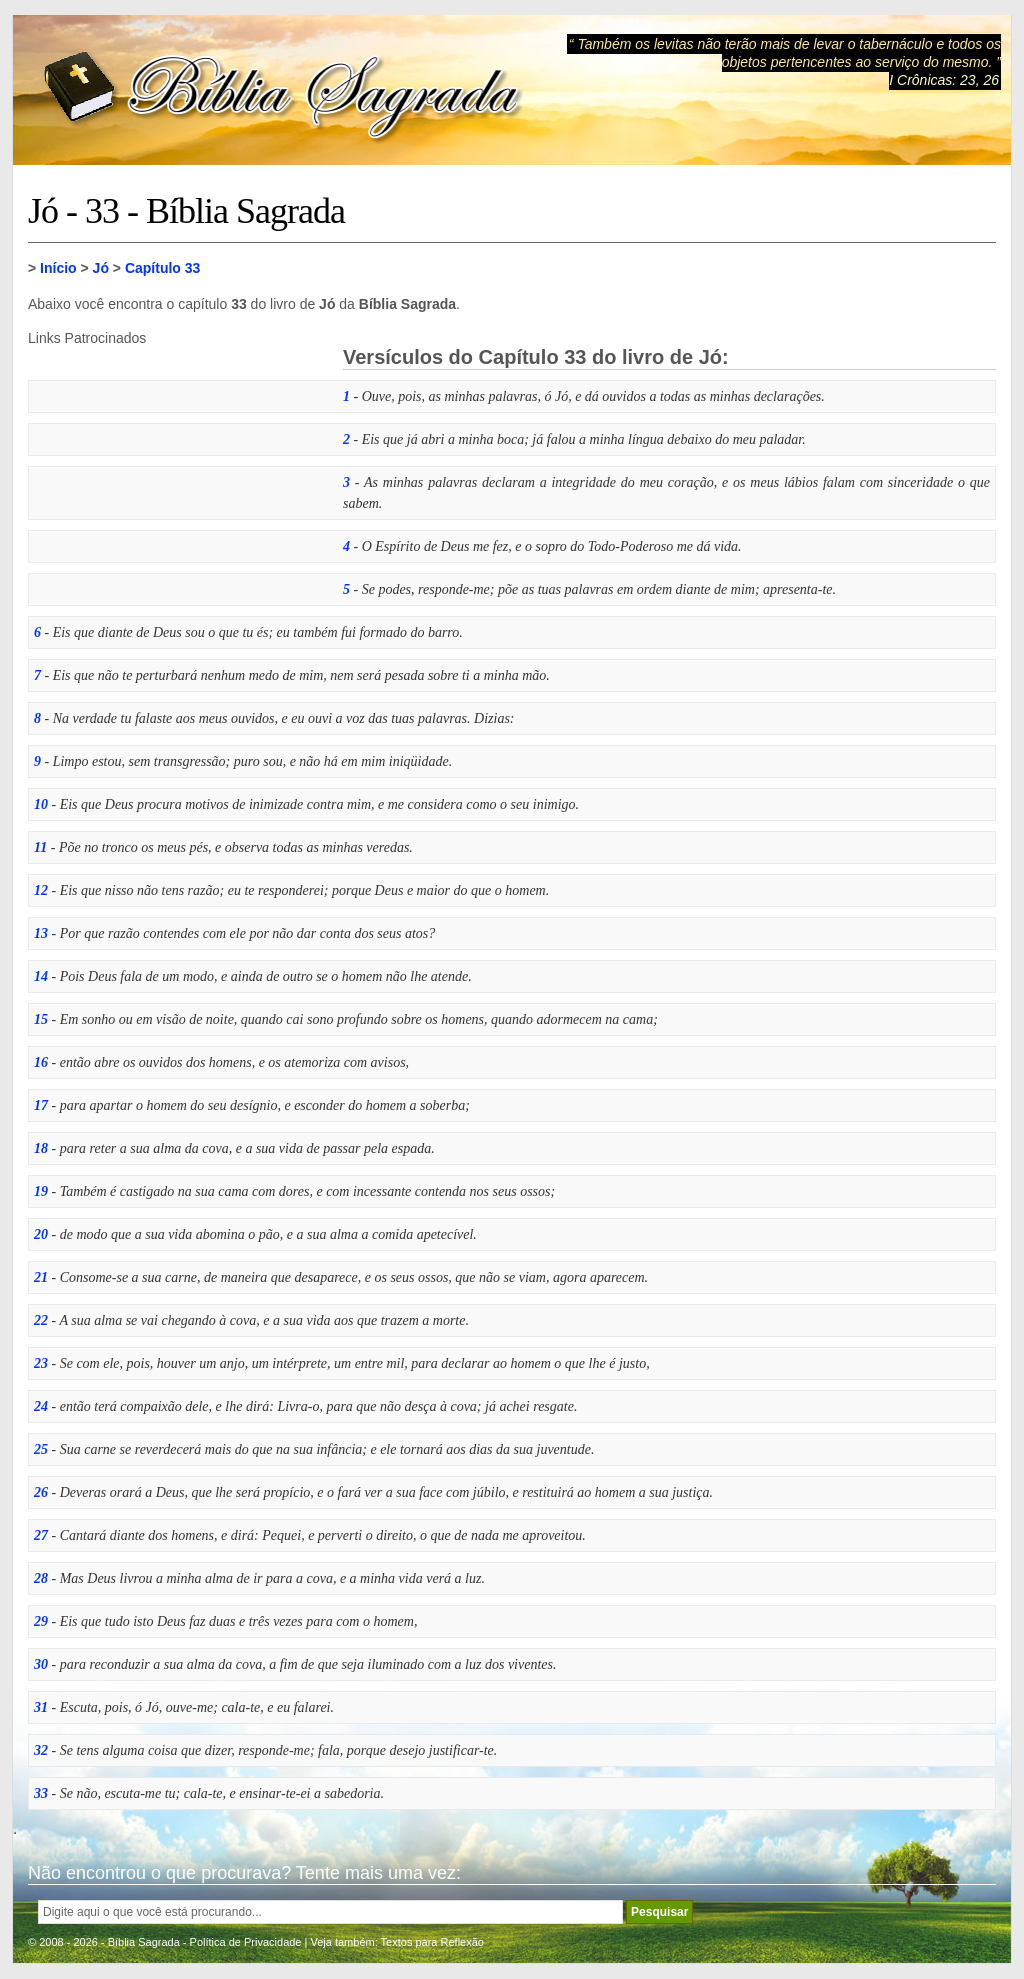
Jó (101, 268)
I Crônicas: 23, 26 (944, 80)
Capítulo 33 (162, 268)
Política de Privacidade (246, 1942)
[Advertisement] (178, 471)
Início (58, 268)
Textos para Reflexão (432, 1942)
